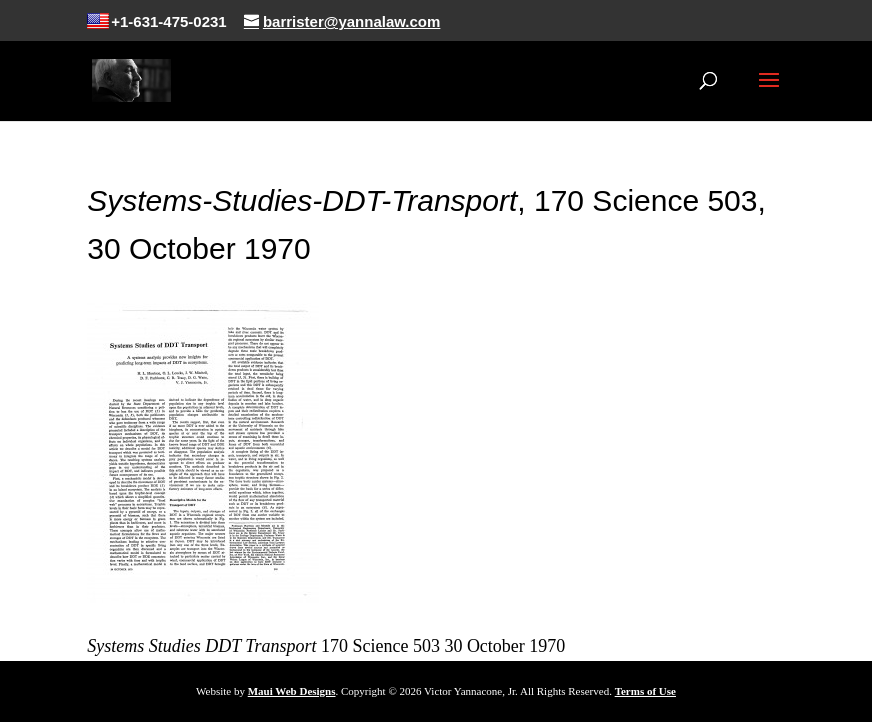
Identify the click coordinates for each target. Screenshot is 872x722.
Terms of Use (645, 691)
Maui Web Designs (292, 691)
